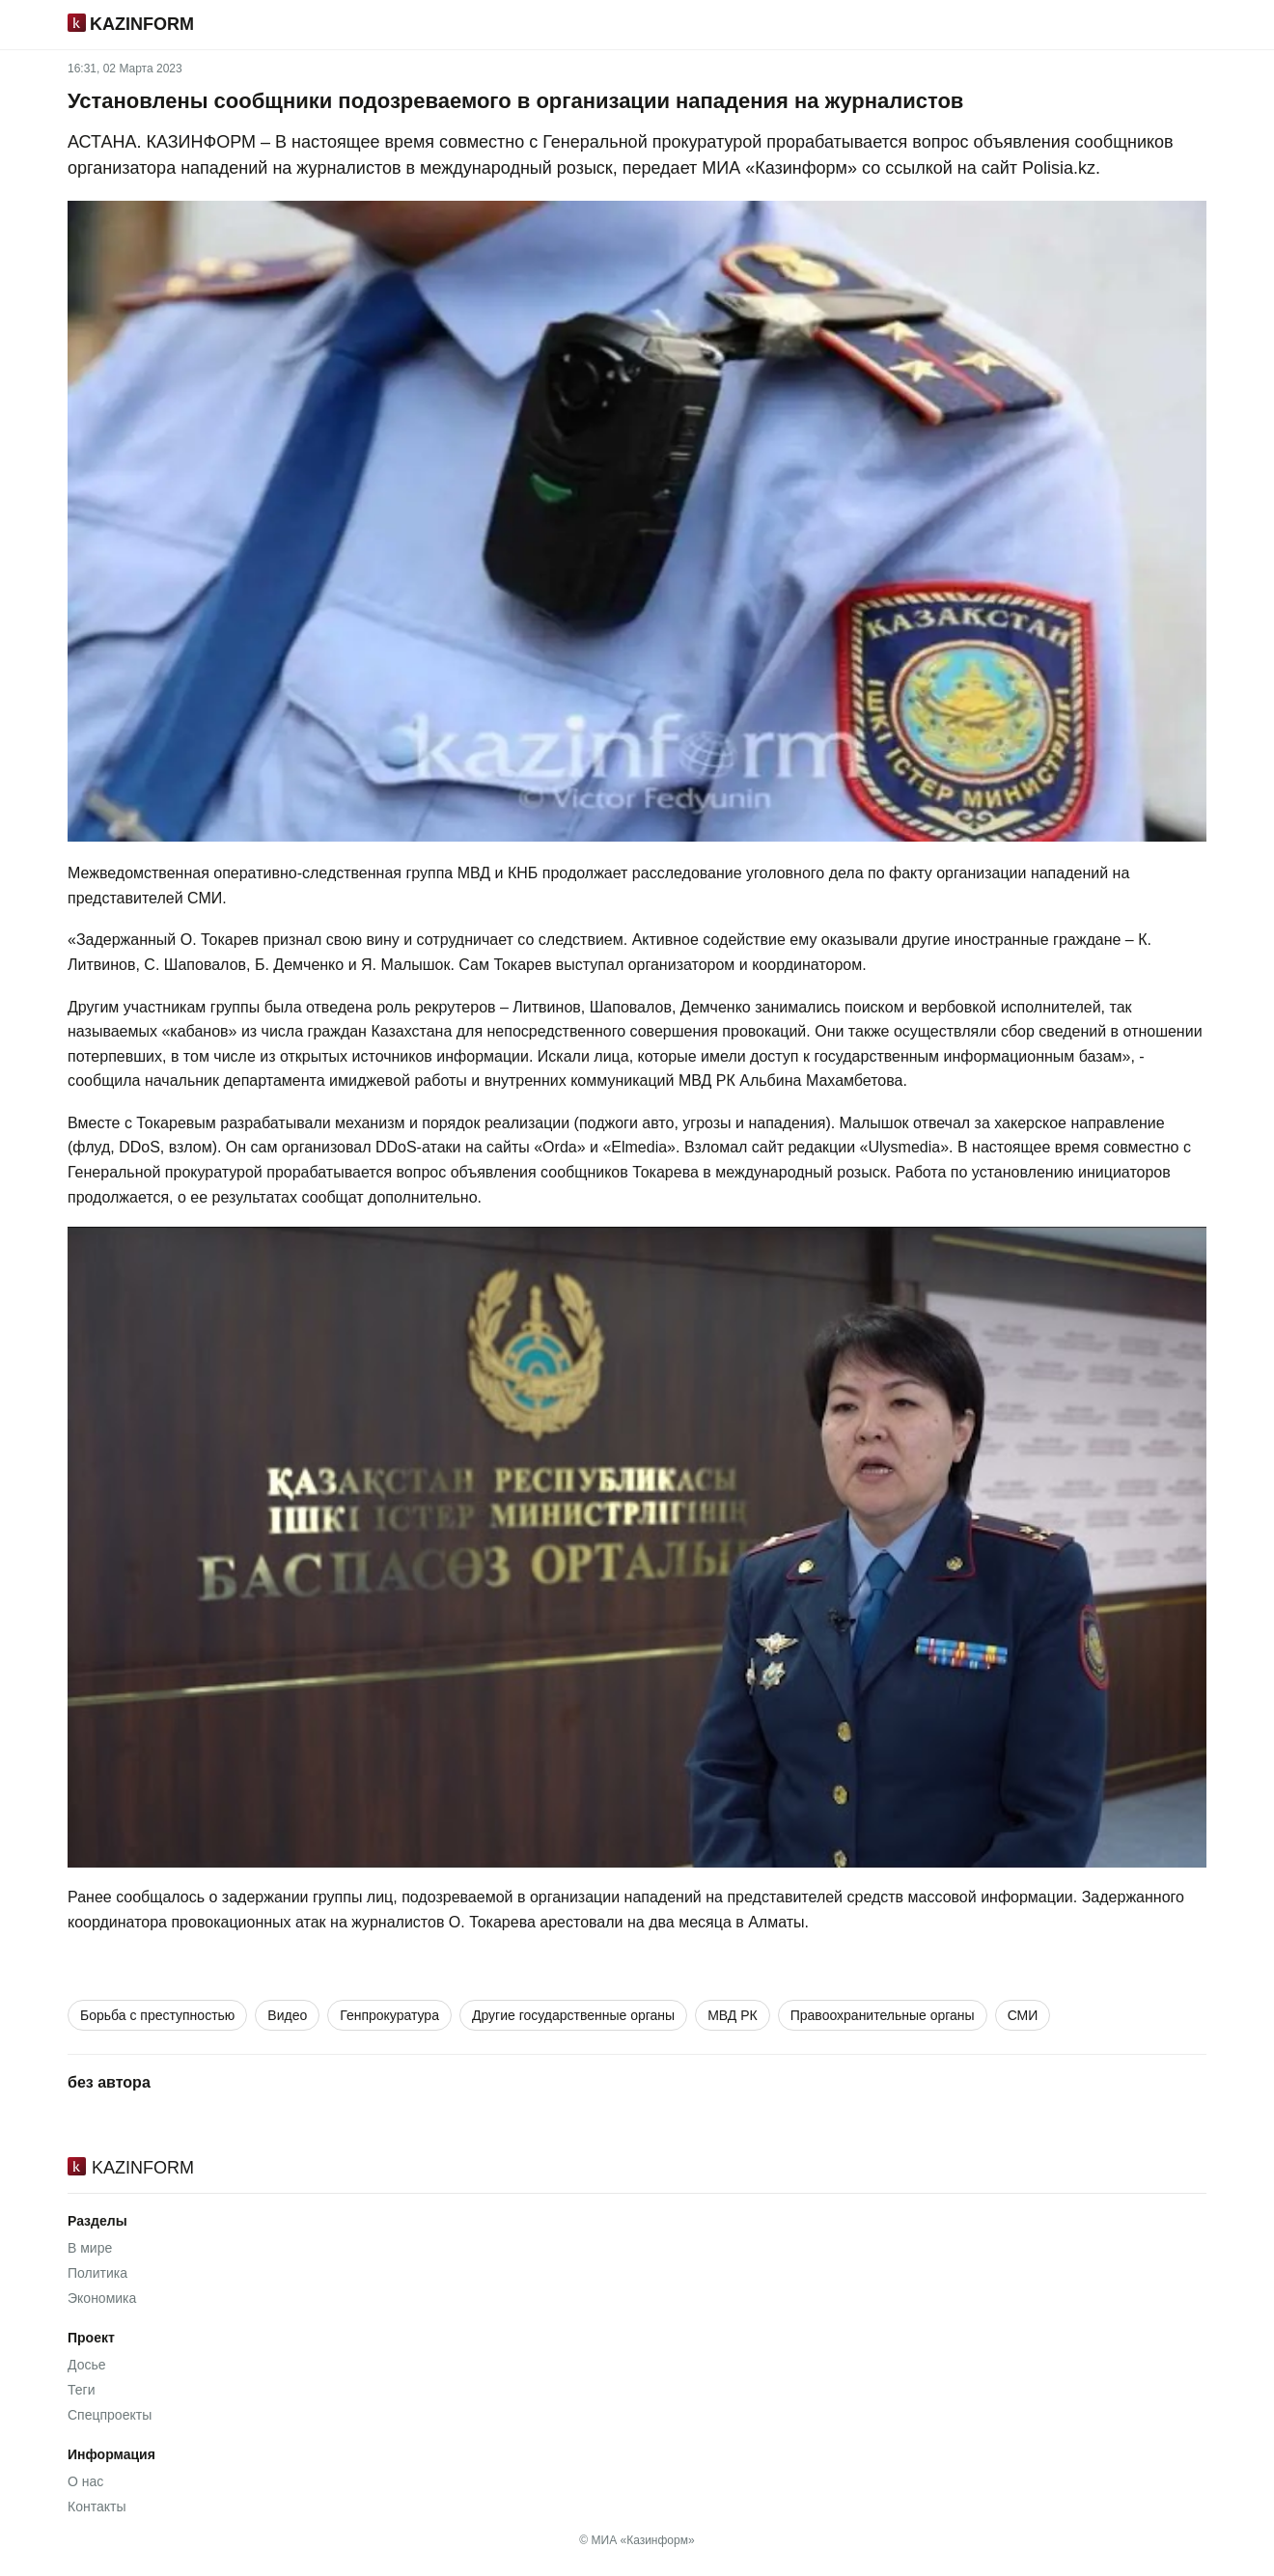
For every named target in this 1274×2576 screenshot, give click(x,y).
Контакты (96, 2506)
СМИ (1023, 2015)
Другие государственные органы (573, 2015)
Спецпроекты (110, 2415)
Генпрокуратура (389, 2015)
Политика (97, 2273)
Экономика (102, 2298)
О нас (85, 2481)
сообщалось (160, 1897)
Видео (287, 2015)
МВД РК (732, 2015)
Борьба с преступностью (157, 2015)
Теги (81, 2389)
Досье (87, 2364)
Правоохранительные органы (882, 2015)
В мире (90, 2248)
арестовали (581, 1922)
